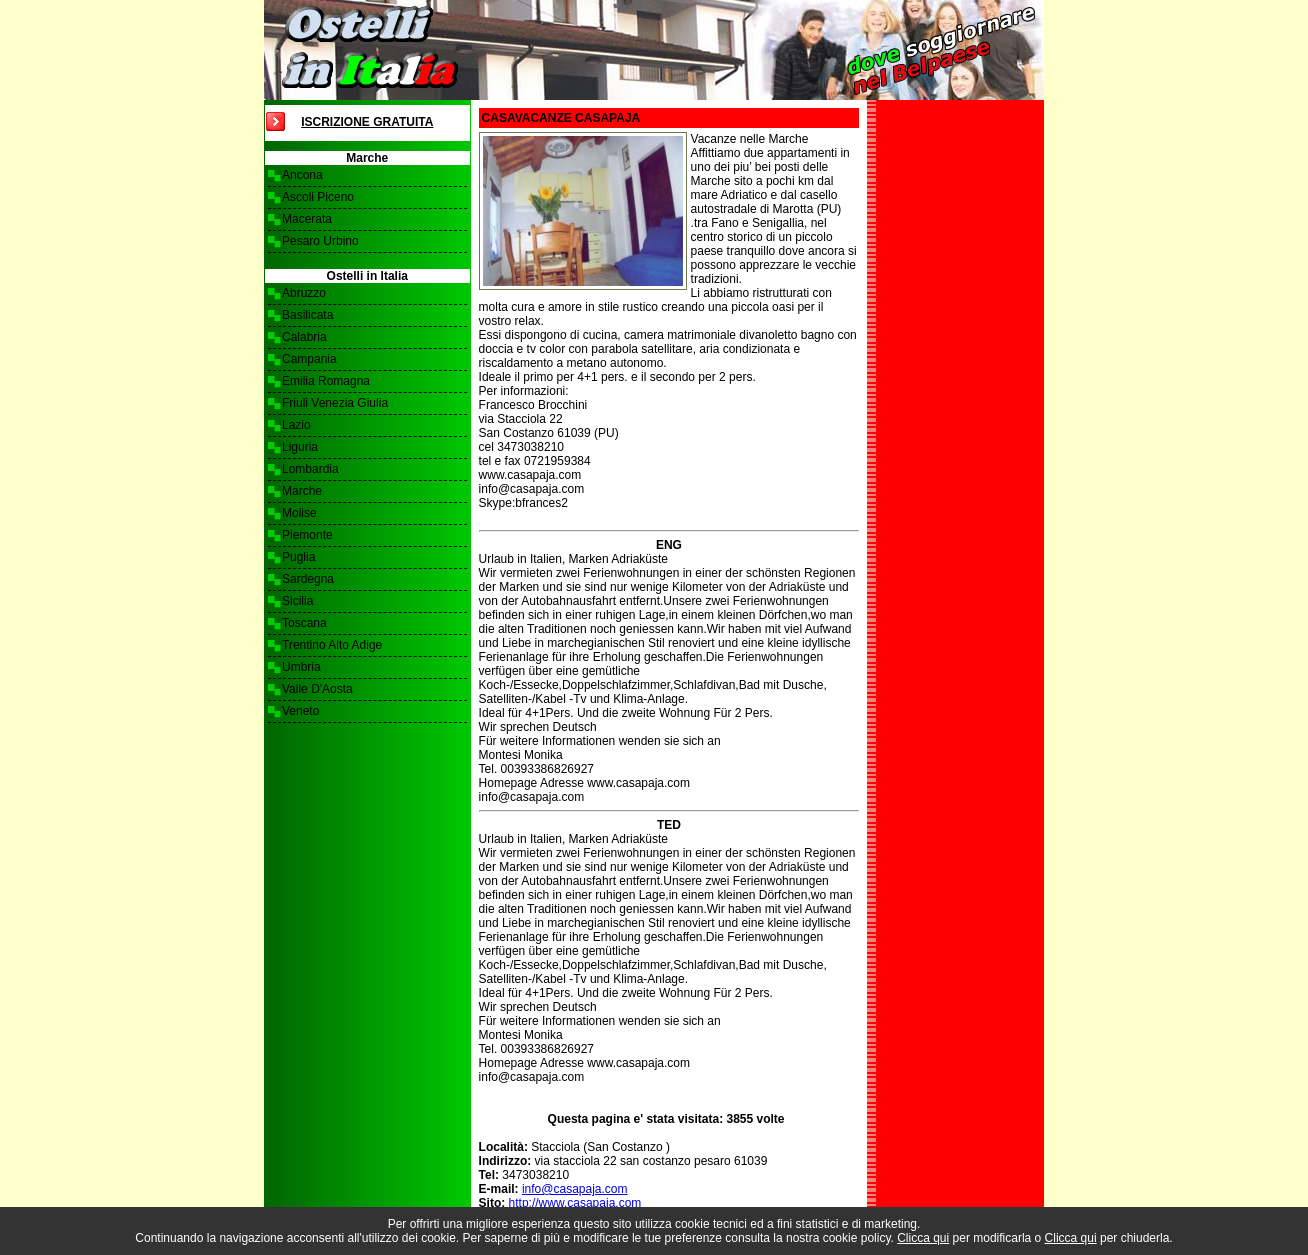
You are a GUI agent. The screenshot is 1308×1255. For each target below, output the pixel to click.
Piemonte (307, 535)
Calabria (304, 337)
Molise (299, 513)
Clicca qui (923, 1238)
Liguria (300, 447)
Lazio (296, 425)
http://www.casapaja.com (575, 1203)
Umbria (301, 667)
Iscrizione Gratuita (367, 122)
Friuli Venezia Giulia (335, 403)
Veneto (300, 711)
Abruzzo (304, 293)
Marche (302, 491)
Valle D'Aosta (317, 689)
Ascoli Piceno (318, 197)
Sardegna (308, 579)
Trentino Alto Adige (332, 645)
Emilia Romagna (326, 381)
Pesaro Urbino (320, 241)
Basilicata (307, 315)
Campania (309, 359)
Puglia (298, 557)
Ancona (302, 175)
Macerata (307, 219)
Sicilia (297, 601)
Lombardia (310, 469)
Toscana (304, 623)
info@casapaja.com (575, 1189)
